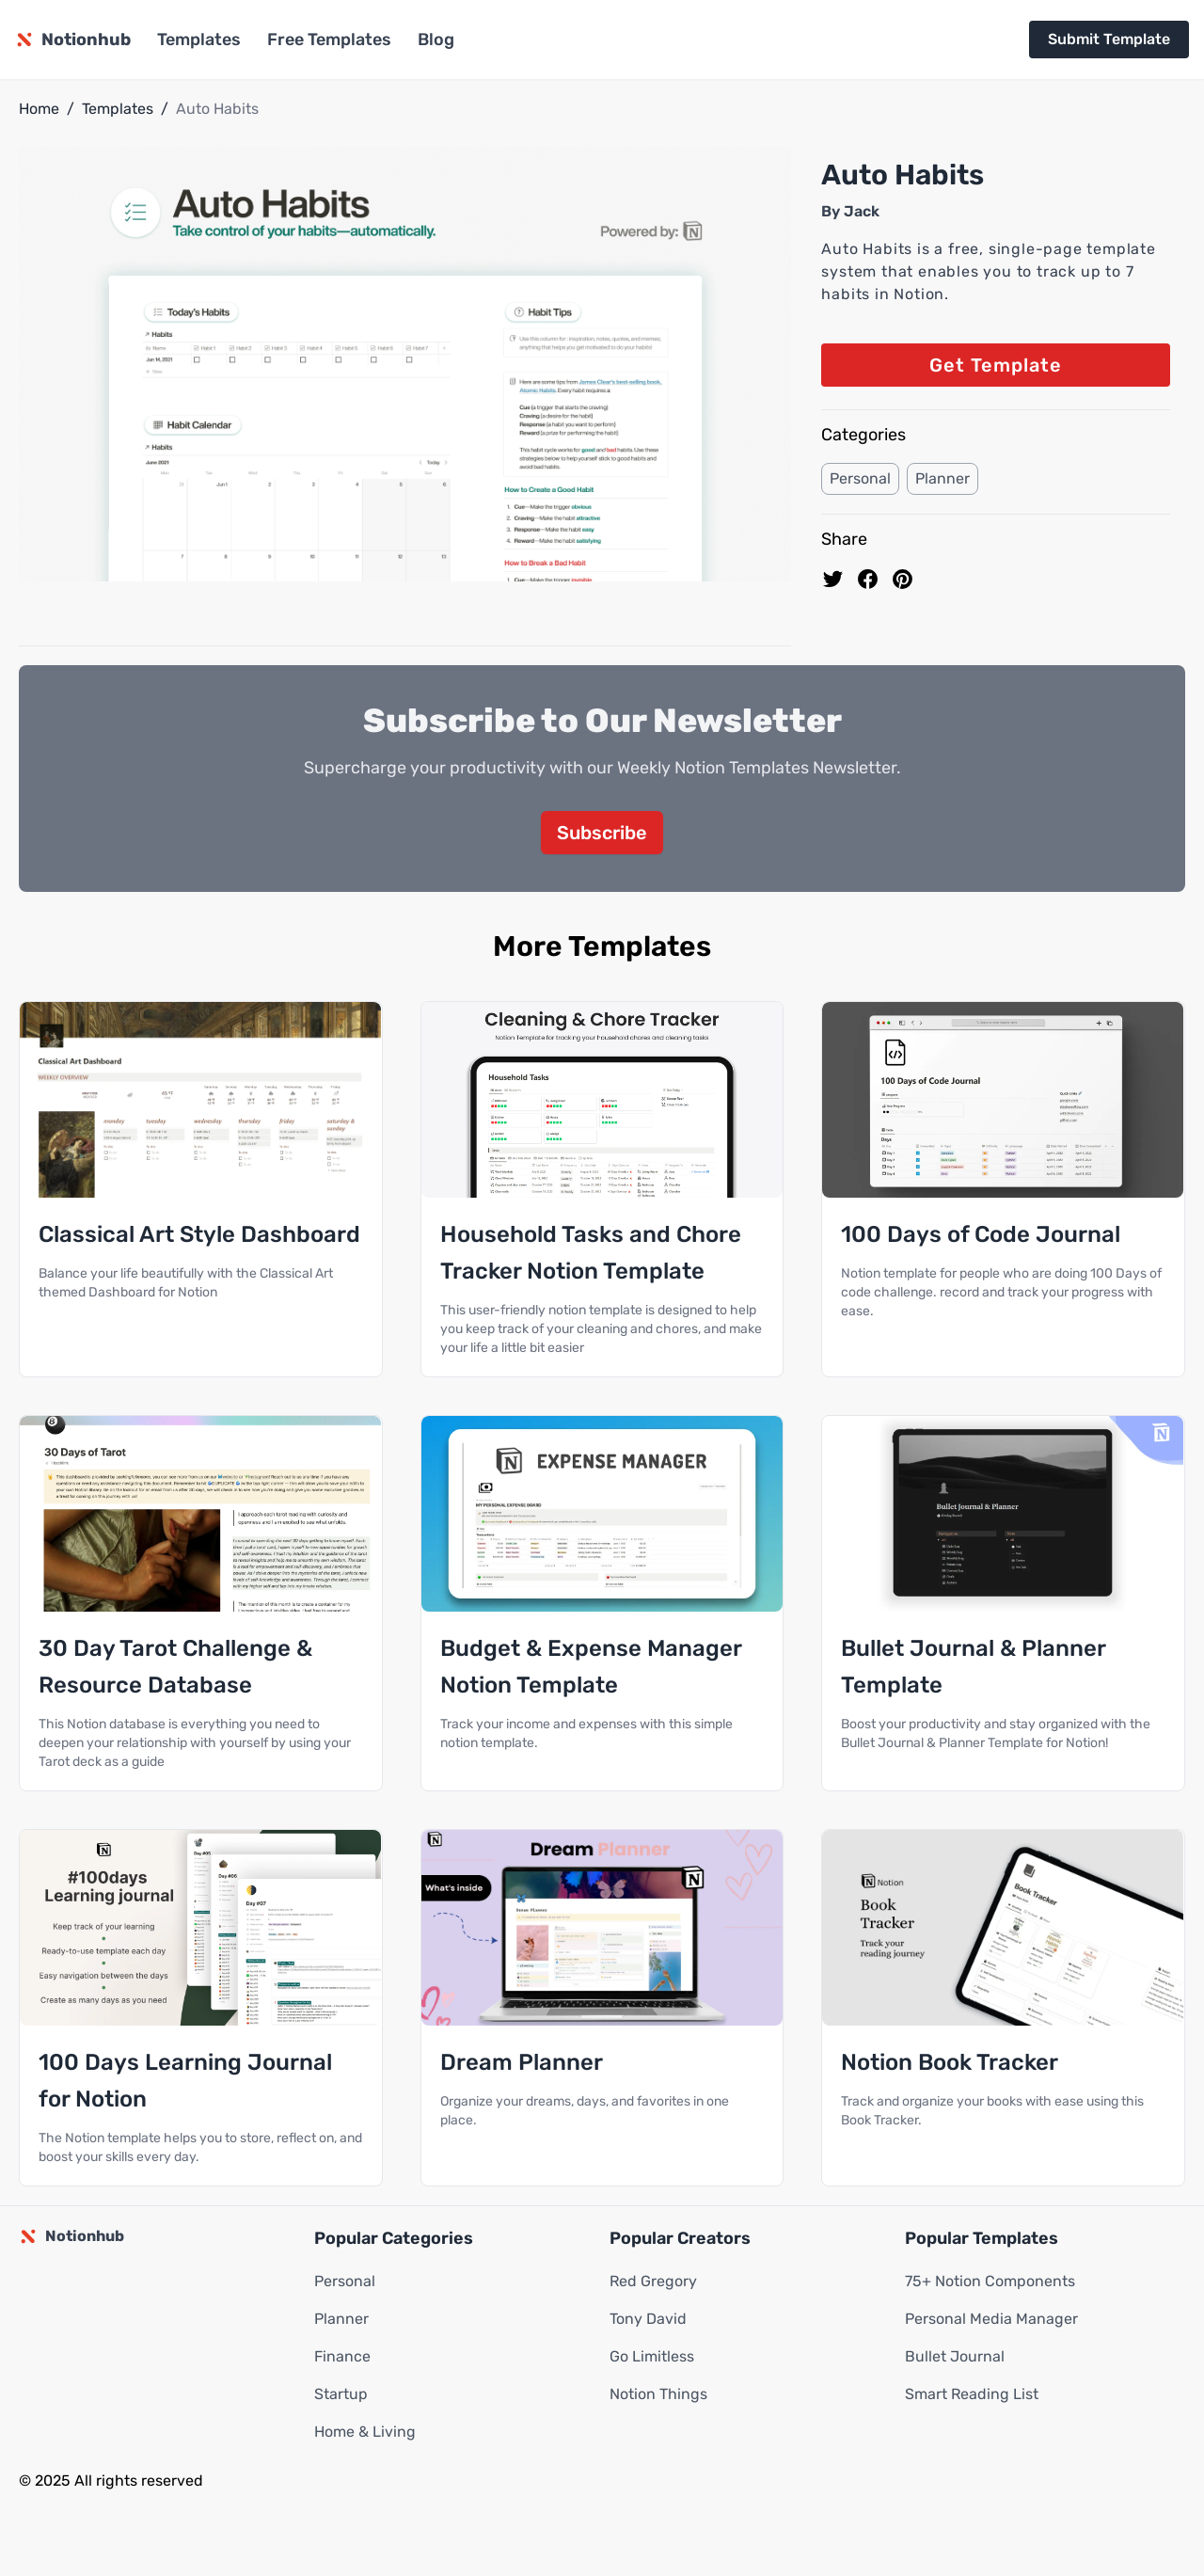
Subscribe (602, 833)
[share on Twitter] (833, 579)
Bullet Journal (955, 2357)
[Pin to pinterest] (902, 579)
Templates (199, 39)
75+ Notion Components (990, 2282)
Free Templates (329, 39)
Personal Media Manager (991, 2320)
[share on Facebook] (867, 579)
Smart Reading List (971, 2395)
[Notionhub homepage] (73, 40)
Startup (341, 2395)
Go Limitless (652, 2357)
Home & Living (365, 2432)
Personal (860, 478)
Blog (436, 39)
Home (39, 109)
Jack (861, 211)
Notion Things (658, 2395)
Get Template (995, 365)
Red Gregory (653, 2282)
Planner (942, 478)
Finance (342, 2357)
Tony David (648, 2320)
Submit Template (1109, 39)
